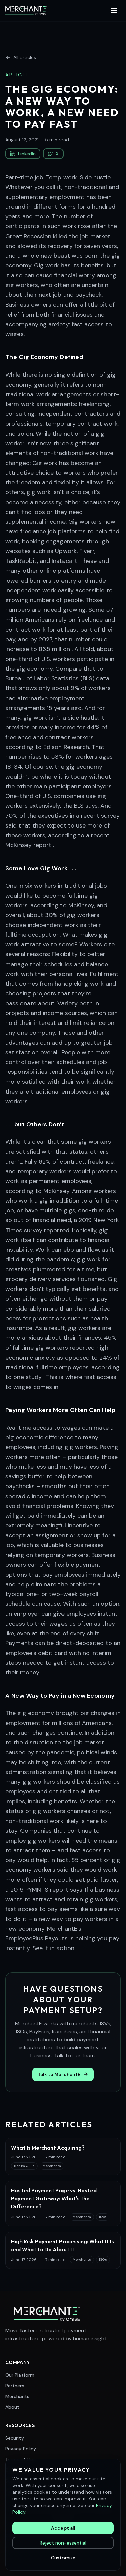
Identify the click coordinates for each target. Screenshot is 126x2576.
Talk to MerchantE (63, 2074)
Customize (63, 2558)
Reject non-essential (63, 2543)
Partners (14, 2386)
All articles (20, 57)
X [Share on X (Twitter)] (53, 154)
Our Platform (19, 2375)
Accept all (63, 2528)
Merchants (17, 2396)
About (12, 2407)
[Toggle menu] (114, 10)
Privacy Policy (20, 2449)
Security (14, 2438)
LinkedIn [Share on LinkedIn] (23, 154)
